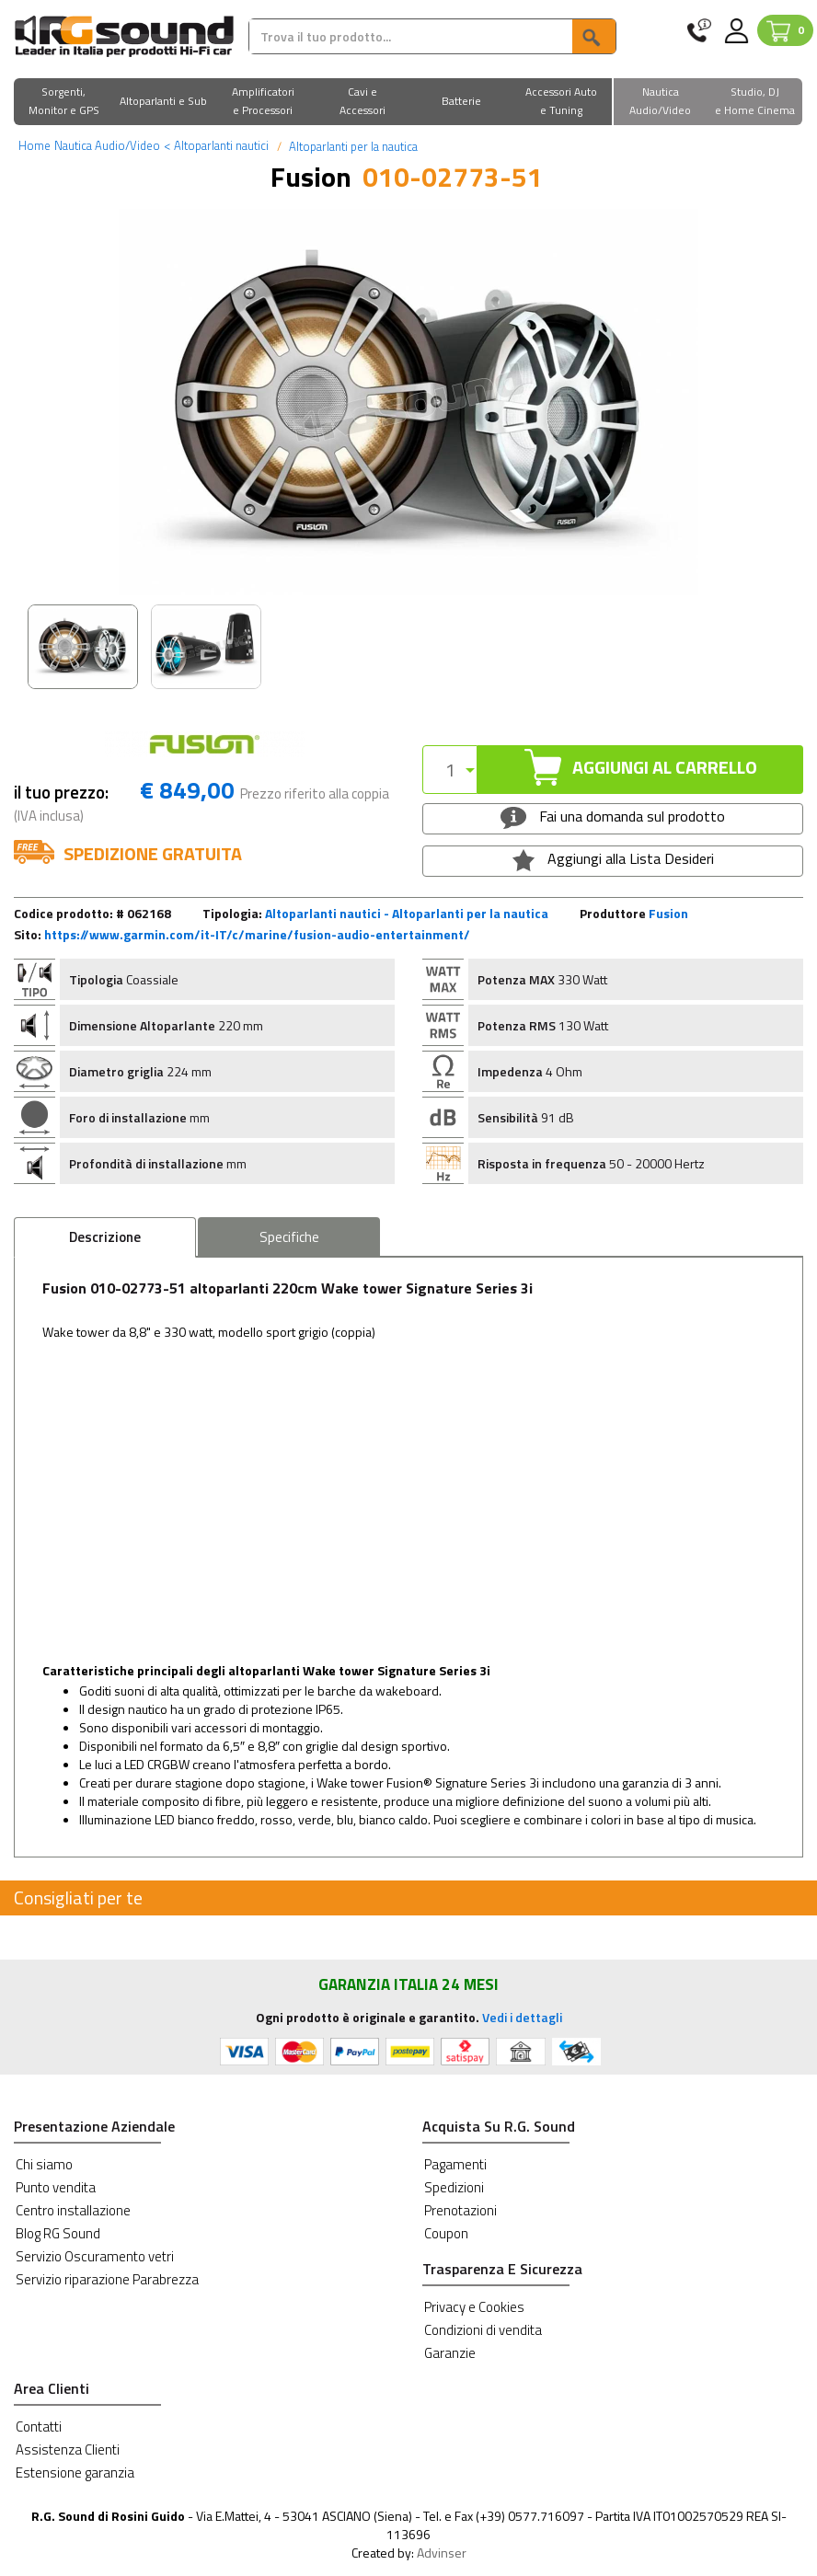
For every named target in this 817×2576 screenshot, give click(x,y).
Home (34, 145)
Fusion (668, 913)
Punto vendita (56, 2187)
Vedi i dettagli (522, 2017)
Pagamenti (455, 2164)
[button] (63, 102)
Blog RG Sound (58, 2233)
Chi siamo (44, 2164)
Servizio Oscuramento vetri (95, 2256)
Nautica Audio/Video (107, 145)
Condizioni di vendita (483, 2329)
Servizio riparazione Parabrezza (107, 2279)
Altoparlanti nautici (216, 145)
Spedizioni (454, 2187)
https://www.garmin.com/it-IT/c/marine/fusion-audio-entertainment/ (257, 934)
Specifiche (289, 1237)
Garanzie (450, 2352)
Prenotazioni (460, 2210)
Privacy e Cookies (474, 2306)
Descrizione (105, 1237)
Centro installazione (73, 2210)
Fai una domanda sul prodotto (612, 817)
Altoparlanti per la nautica (352, 146)
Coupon (446, 2233)
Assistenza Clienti (68, 2449)
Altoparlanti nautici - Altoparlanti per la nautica (406, 913)
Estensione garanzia (75, 2472)
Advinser (441, 2552)
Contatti (39, 2426)
